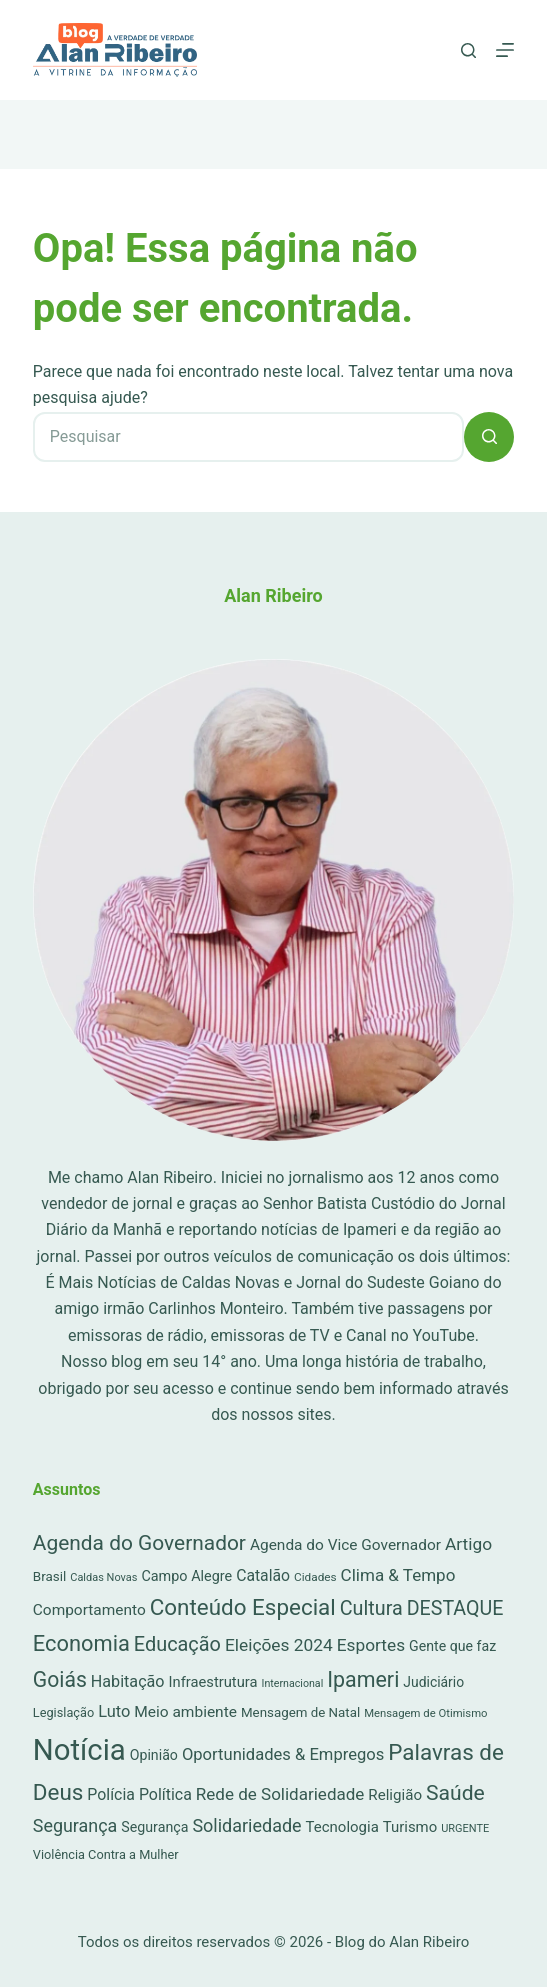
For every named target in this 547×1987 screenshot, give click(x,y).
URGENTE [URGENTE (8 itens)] (465, 1828)
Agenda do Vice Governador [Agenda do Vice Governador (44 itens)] (345, 1545)
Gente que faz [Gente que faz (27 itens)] (452, 1646)
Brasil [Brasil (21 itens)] (49, 1576)
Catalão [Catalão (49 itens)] (263, 1575)
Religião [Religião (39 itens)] (395, 1795)
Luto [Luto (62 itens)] (114, 1711)
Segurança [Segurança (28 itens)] (154, 1827)
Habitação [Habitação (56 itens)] (128, 1681)
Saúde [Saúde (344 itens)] (455, 1792)
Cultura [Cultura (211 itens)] (371, 1608)
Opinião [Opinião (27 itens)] (154, 1755)
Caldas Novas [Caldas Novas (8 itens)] (103, 1577)
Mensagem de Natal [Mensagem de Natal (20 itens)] (300, 1712)
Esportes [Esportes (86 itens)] (371, 1645)
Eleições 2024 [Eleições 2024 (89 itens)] (279, 1645)
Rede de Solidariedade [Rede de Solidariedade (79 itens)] (280, 1794)
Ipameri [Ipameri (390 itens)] (363, 1679)
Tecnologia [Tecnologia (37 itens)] (342, 1827)
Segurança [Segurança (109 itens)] (75, 1825)
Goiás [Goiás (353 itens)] (60, 1679)
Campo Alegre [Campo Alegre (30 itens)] (186, 1576)
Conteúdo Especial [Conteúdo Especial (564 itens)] (243, 1607)
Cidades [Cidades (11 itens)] (315, 1577)
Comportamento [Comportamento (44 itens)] (89, 1610)
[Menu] (505, 50)
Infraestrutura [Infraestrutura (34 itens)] (213, 1682)
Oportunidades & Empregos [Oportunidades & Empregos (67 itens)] (283, 1754)
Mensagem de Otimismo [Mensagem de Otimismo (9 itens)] (425, 1713)
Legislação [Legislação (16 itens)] (63, 1712)
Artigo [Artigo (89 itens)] (468, 1544)
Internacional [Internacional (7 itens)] (293, 1683)
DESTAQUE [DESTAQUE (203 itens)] (455, 1608)
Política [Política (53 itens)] (165, 1794)
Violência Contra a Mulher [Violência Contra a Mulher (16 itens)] (106, 1854)
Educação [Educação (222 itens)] (177, 1644)
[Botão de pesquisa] (489, 437)
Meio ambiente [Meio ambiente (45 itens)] (185, 1712)
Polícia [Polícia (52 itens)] (111, 1794)
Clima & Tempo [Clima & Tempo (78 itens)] (398, 1575)
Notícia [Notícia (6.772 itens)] (79, 1750)
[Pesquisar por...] (248, 437)
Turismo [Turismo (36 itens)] (410, 1827)
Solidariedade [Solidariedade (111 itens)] (246, 1825)
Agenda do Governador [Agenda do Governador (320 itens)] (139, 1543)
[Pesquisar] (468, 50)
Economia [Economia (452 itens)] (81, 1643)
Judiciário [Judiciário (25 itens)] (433, 1682)
